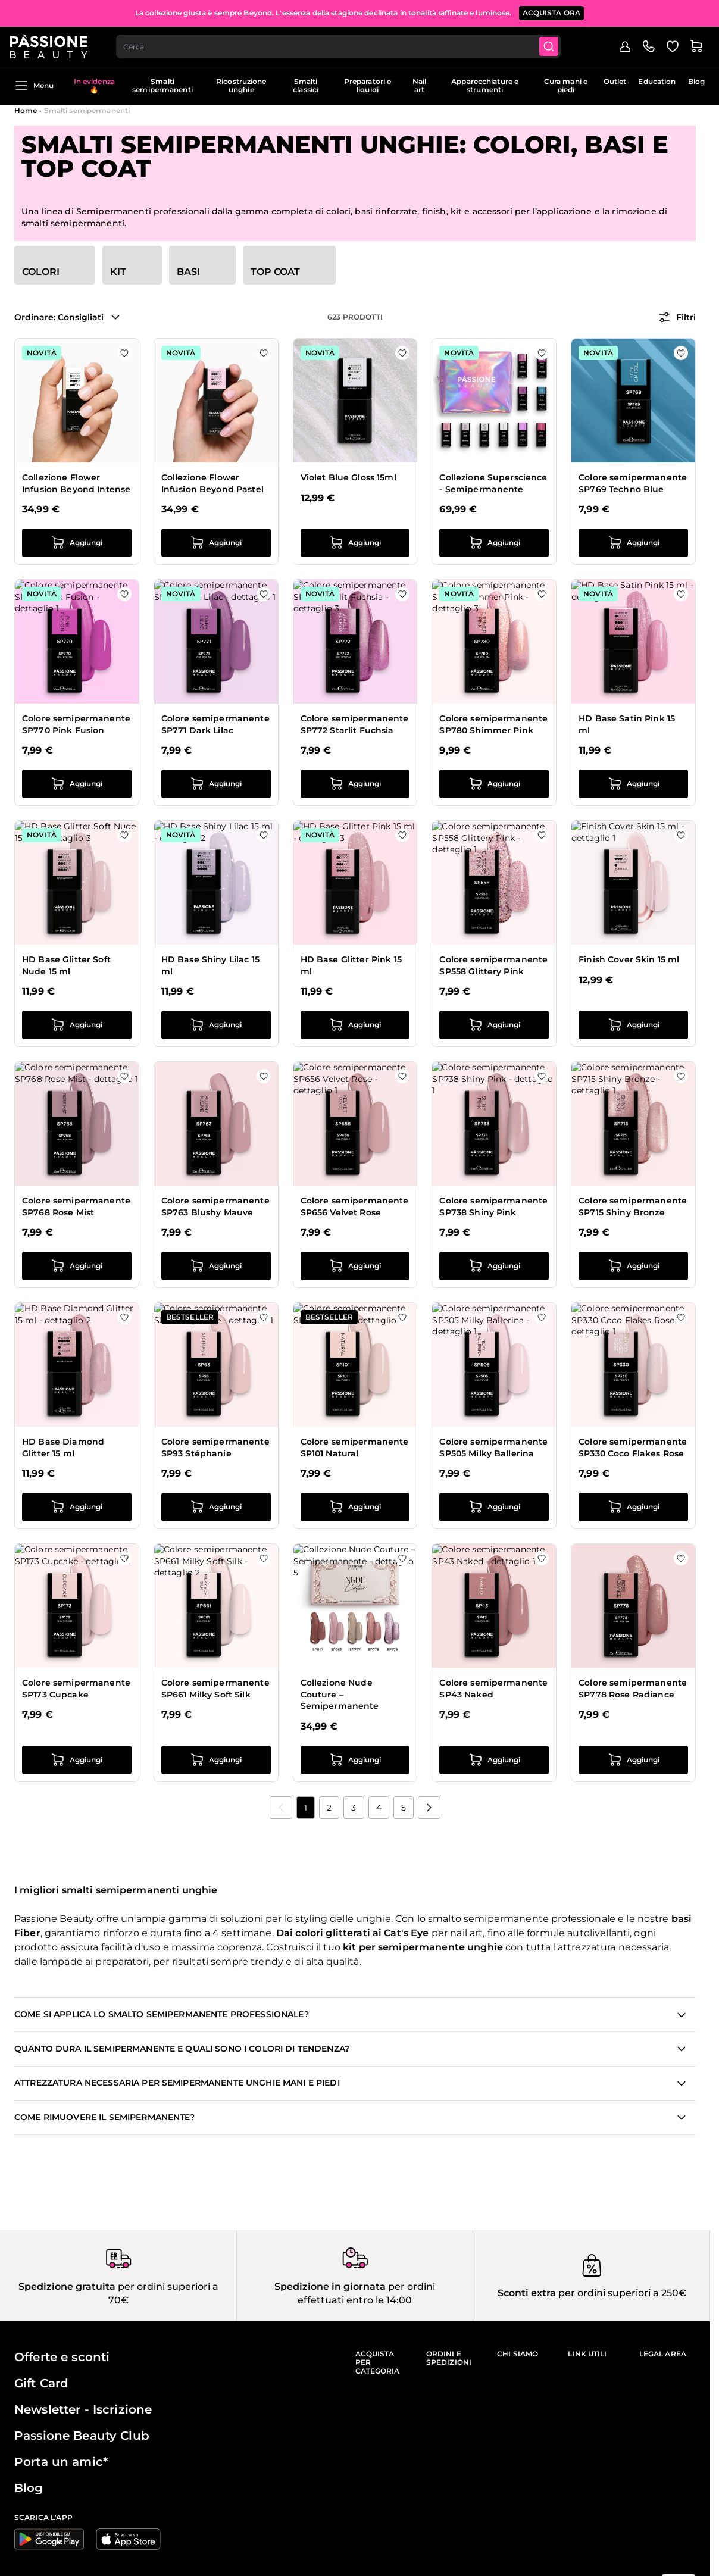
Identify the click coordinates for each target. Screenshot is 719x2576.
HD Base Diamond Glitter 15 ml (63, 1447)
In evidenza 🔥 (94, 85)
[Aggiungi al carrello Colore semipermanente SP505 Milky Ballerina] (494, 1507)
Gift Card (41, 2383)
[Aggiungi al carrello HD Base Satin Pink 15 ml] (633, 784)
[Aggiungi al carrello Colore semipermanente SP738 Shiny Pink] (494, 1266)
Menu (34, 86)
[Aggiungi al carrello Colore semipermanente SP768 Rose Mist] (77, 1266)
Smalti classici (305, 85)
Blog (696, 81)
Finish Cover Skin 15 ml (629, 959)
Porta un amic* (61, 2462)
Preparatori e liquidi (368, 85)
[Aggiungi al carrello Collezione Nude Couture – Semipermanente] (355, 1760)
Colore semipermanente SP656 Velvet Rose (355, 1206)
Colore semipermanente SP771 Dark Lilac (215, 724)
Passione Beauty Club (81, 2435)
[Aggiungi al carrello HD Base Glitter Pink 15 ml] (355, 1025)
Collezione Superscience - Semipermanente (493, 483)
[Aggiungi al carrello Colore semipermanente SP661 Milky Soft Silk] (216, 1760)
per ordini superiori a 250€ (621, 2293)
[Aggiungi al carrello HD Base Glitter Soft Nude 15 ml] (77, 1025)
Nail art (419, 85)
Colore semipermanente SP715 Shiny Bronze (633, 1206)
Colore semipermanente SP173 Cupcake (76, 1688)
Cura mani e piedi (565, 85)
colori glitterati (332, 1933)
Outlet (615, 81)
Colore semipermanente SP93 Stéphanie (215, 1447)
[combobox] (344, 45)
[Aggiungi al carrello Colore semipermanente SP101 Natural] (355, 1507)
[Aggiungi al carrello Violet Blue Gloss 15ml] (355, 543)
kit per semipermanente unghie (423, 1947)
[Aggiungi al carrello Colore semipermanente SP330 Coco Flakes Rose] (633, 1507)
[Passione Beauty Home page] (53, 45)
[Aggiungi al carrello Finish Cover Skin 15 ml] (633, 1025)
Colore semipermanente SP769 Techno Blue (633, 483)
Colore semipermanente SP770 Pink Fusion (76, 724)
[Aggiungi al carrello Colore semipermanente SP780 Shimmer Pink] (494, 784)
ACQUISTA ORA (552, 11)
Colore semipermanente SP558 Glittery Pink (493, 965)
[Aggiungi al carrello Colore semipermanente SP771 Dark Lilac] (216, 784)
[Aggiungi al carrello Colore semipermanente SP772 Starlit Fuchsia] (355, 784)
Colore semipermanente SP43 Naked (493, 1688)
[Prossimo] (429, 1807)
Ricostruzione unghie (241, 85)
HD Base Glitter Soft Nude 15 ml (66, 965)
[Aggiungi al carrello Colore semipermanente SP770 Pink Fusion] (77, 784)
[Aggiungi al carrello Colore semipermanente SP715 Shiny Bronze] (633, 1266)
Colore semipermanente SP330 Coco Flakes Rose (633, 1447)
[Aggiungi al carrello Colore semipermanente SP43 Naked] (494, 1760)
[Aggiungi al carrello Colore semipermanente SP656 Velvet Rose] (355, 1266)
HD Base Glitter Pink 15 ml (351, 965)
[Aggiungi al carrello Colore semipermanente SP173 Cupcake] (77, 1760)
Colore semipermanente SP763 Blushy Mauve (215, 1206)
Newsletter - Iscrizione (83, 2409)
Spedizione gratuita (66, 2286)
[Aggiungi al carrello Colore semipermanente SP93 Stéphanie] (216, 1507)
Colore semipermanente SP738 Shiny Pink (493, 1206)
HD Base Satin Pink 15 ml (627, 724)
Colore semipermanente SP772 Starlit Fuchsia (355, 724)
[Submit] (556, 45)
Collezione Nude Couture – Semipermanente (340, 1694)
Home (25, 110)
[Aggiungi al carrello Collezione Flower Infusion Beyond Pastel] (216, 543)
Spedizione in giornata (330, 2286)
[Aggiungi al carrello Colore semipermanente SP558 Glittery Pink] (494, 1025)
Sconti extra (527, 2293)
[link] (281, 1807)
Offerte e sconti (62, 2357)
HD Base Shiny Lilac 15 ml (210, 965)
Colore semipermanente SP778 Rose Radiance (633, 1688)
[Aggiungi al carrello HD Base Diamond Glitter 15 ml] (77, 1507)
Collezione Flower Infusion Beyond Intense (76, 483)
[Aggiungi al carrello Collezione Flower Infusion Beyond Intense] (77, 543)
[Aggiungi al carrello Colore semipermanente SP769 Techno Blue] (633, 543)
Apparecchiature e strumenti (484, 85)
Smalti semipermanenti (162, 85)
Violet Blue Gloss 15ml (348, 477)
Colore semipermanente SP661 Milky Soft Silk (215, 1688)
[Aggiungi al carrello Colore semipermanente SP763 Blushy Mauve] (216, 1266)
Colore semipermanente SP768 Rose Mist (76, 1206)
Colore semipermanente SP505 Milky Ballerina (493, 1447)
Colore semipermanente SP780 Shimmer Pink (493, 724)
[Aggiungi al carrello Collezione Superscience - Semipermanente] (494, 543)
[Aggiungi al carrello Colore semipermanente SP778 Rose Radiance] (633, 1760)
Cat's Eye (406, 1933)
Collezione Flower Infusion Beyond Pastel (212, 483)
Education (657, 81)
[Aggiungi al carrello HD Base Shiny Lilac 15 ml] (216, 1025)
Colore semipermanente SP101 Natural (355, 1447)
